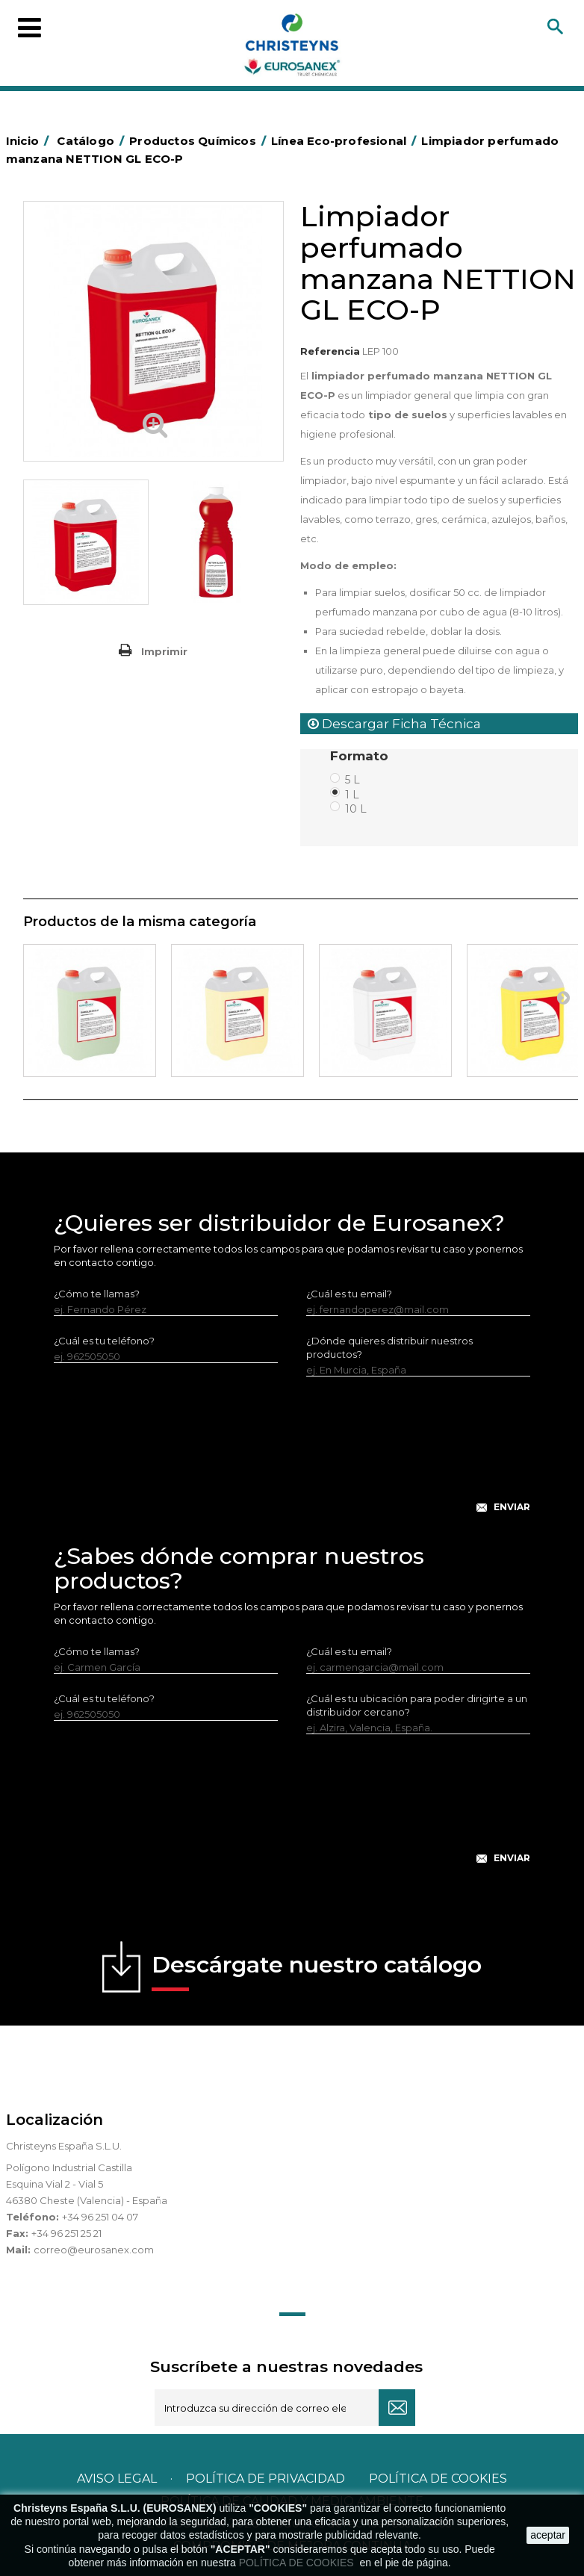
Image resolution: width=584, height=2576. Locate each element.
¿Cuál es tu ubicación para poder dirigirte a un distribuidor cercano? (416, 1705)
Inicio (30, 141)
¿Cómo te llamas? (97, 1294)
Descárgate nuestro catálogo (317, 1971)
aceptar (547, 2535)
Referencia (330, 351)
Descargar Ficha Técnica (394, 723)
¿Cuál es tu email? (349, 1294)
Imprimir (164, 651)
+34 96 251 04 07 (100, 2217)
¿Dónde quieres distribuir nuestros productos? (389, 1347)
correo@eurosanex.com (94, 2250)
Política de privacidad (265, 2478)
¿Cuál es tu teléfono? (104, 1341)
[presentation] (292, 1456)
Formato (361, 756)
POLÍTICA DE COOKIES (298, 2563)
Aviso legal (117, 2478)
